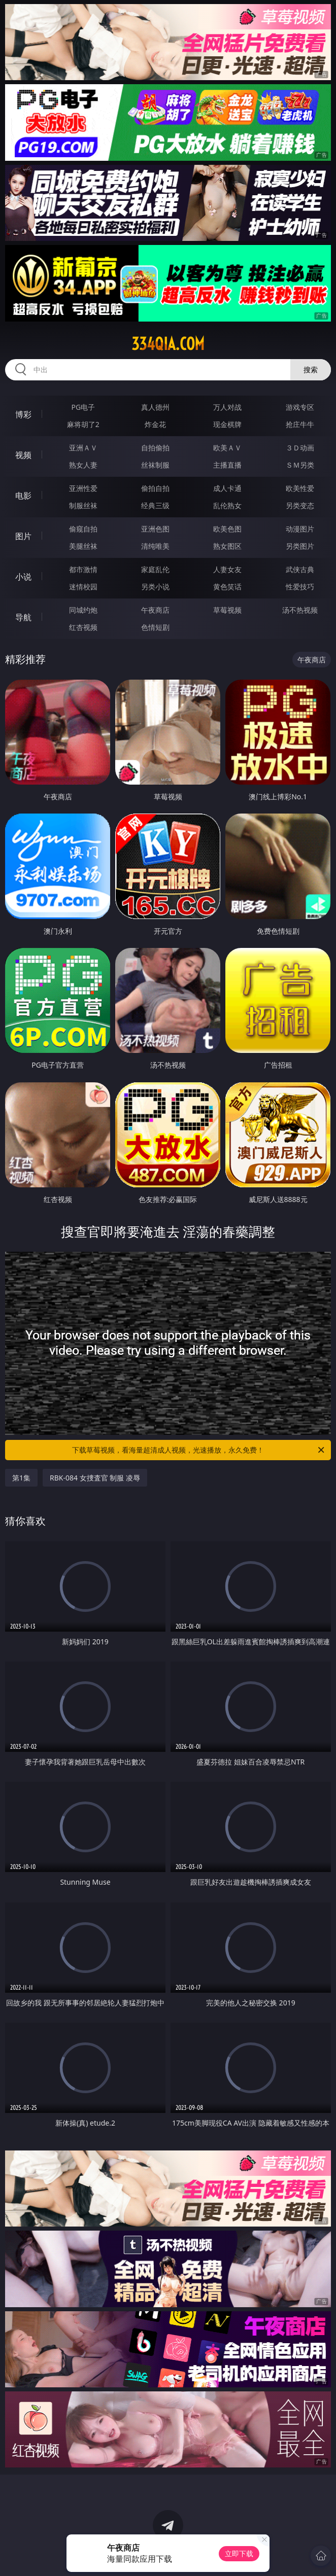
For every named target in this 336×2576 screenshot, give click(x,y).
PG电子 (83, 407)
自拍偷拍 (155, 447)
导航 (23, 617)
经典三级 (155, 505)
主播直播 (227, 465)
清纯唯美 (155, 546)
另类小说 (155, 586)
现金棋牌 (227, 424)
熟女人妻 (83, 465)
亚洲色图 (155, 529)
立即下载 (239, 2553)
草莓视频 (227, 610)
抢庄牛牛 (300, 424)
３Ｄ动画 (300, 447)
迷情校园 (83, 586)
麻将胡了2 (83, 424)
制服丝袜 (83, 505)
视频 (23, 455)
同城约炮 (83, 610)
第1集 (21, 1478)
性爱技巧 (300, 586)
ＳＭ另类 (300, 465)
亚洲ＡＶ (83, 447)
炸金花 (155, 424)
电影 (23, 495)
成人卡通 (227, 488)
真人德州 (155, 407)
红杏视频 (83, 627)
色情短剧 (155, 627)
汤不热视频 (300, 610)
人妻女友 (227, 569)
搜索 (311, 369)
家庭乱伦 (155, 569)
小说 (23, 576)
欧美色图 (227, 529)
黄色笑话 (227, 586)
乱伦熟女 (227, 505)
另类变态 (300, 505)
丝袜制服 (155, 465)
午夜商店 (155, 610)
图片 (23, 536)
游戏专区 (300, 407)
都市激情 (83, 569)
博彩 (23, 414)
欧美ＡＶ (227, 447)
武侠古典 (300, 569)
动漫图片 (300, 529)
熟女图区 (227, 546)
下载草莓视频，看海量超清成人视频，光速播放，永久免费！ (199, 1450)
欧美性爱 (300, 488)
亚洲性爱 (83, 488)
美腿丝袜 (83, 546)
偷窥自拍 (83, 529)
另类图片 (300, 546)
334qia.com (168, 344)
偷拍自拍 (155, 488)
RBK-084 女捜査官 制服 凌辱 (95, 1478)
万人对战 (227, 407)
